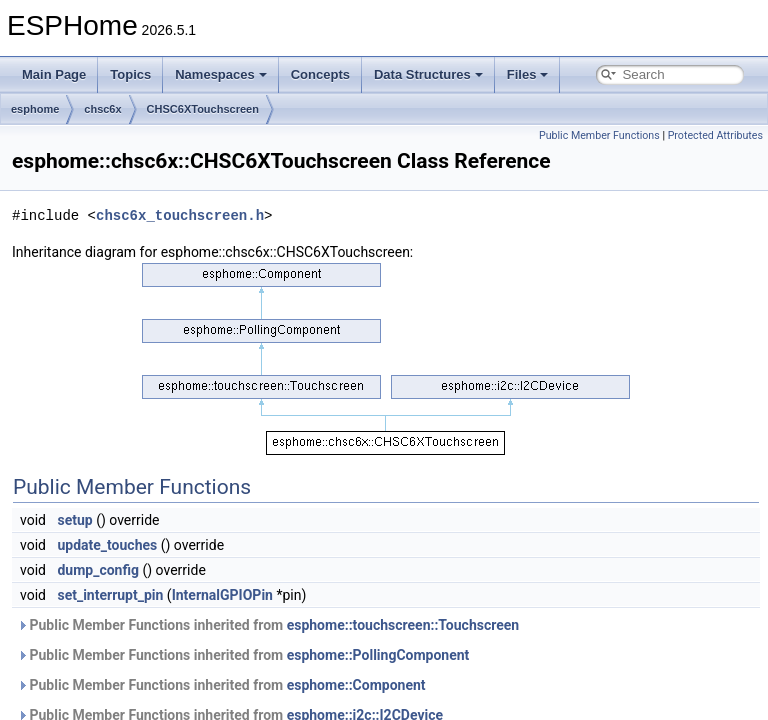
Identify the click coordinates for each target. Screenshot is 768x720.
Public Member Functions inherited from (268, 625)
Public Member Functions (599, 135)
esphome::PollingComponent (378, 655)
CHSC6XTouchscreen (203, 109)
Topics (130, 74)
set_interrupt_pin (110, 595)
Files (528, 74)
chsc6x (102, 109)
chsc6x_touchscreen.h (180, 215)
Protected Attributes (715, 135)
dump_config (98, 570)
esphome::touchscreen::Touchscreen (403, 625)
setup (74, 520)
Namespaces (221, 74)
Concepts (320, 74)
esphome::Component (356, 685)
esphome (35, 109)
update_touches (107, 545)
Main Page (54, 74)
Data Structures (428, 74)
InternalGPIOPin (222, 595)
